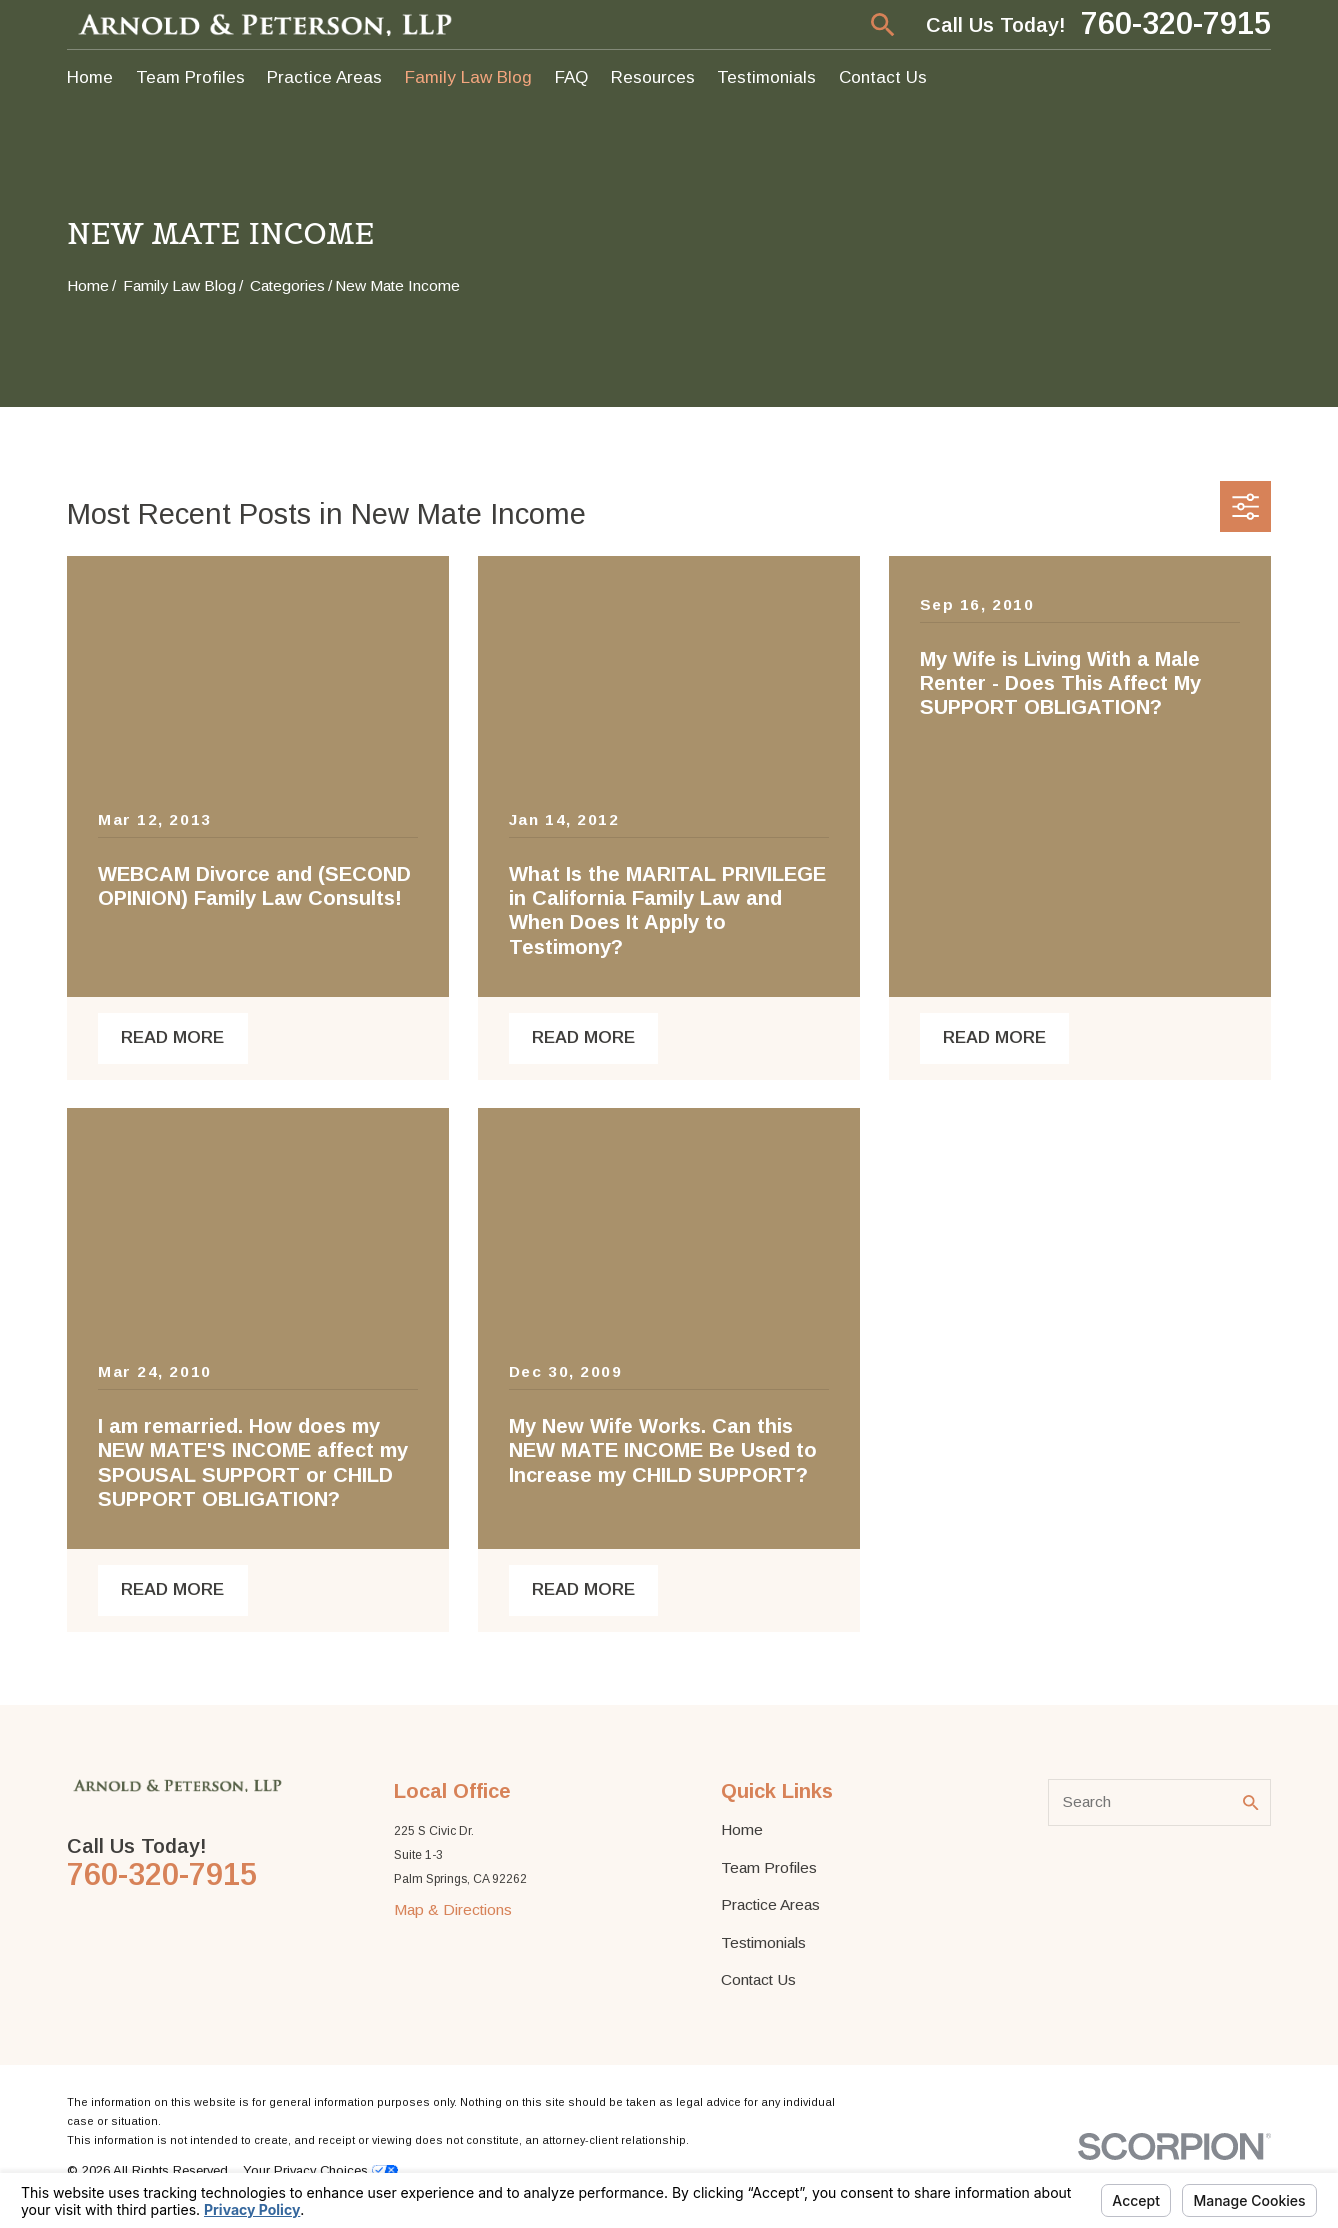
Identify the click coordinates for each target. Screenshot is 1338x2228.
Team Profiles (769, 1867)
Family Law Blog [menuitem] (468, 77)
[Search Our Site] (1251, 1803)
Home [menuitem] (90, 77)
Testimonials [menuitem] (766, 77)
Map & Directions (453, 1909)
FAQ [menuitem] (571, 77)
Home (742, 1829)
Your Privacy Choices (320, 2170)
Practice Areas (770, 1904)
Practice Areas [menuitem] (324, 77)
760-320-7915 (1176, 24)
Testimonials (763, 1942)
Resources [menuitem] (653, 77)
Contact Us (758, 1979)
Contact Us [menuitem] (883, 77)
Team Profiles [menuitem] (190, 77)
